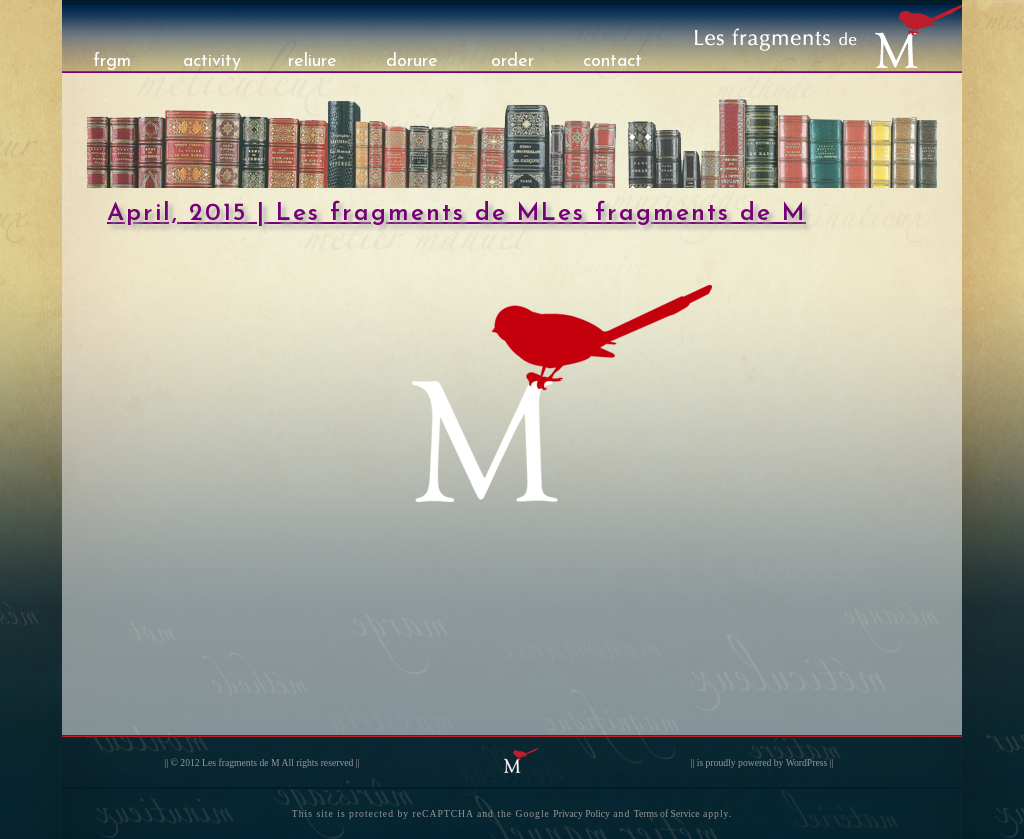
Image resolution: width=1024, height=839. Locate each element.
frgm (112, 61)
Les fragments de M (241, 762)
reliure (312, 61)
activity (212, 61)
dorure (412, 61)
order (512, 61)
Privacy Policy (581, 813)
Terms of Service (667, 813)
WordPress (807, 762)
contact (612, 61)
